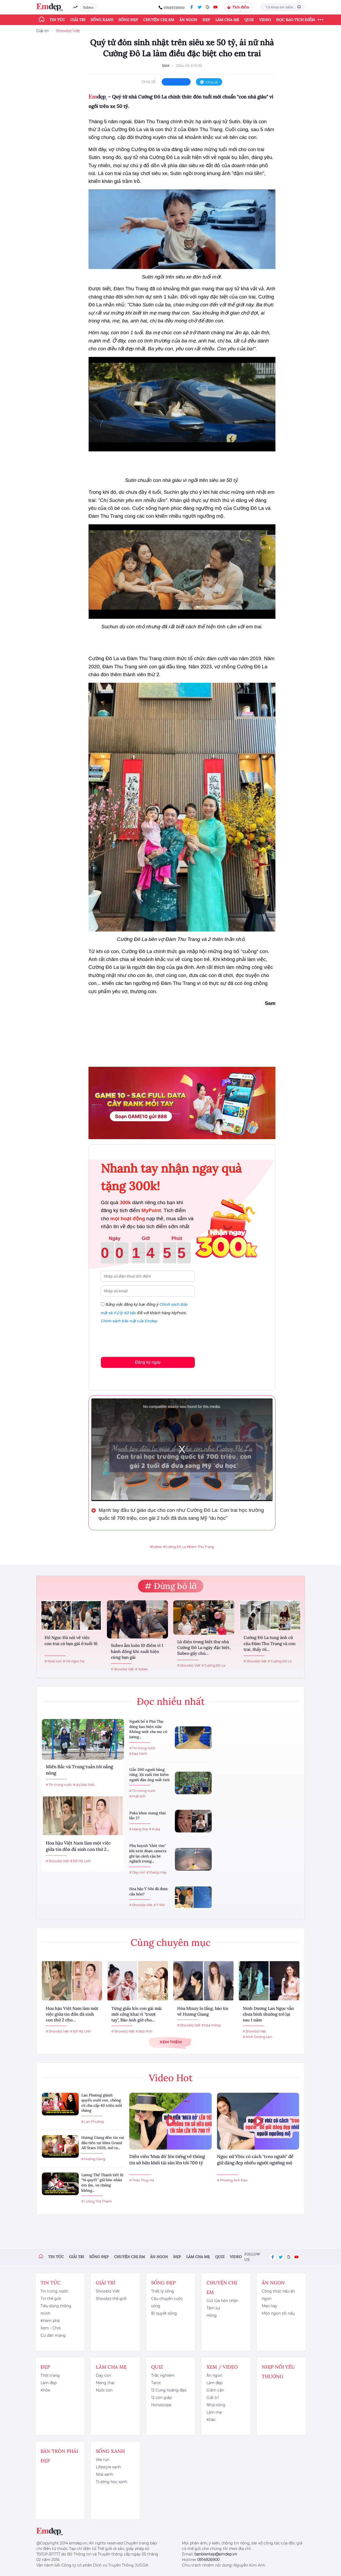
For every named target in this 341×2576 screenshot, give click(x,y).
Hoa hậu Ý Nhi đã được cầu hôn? (148, 1891)
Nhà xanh (104, 2474)
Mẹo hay (269, 2306)
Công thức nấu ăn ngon (278, 2295)
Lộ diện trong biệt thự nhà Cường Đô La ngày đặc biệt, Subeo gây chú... (203, 1647)
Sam (165, 66)
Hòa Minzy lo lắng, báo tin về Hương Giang (202, 2011)
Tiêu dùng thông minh (56, 2310)
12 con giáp (161, 2397)
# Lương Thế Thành (96, 2201)
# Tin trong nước (59, 1785)
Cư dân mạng (53, 2335)
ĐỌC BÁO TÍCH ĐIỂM (295, 19)
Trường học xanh (111, 2481)
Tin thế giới (51, 2298)
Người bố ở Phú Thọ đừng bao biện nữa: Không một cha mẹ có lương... (148, 1729)
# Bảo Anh (144, 2031)
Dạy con (103, 2375)
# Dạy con (137, 1872)
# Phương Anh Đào (232, 2180)
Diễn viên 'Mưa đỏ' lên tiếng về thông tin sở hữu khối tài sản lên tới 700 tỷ (167, 2160)
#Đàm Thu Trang (200, 1547)
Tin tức (57, 19)
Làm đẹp (49, 2382)
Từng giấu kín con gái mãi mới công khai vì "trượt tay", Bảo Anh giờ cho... (136, 2014)
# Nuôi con (53, 1661)
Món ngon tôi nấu (278, 2313)
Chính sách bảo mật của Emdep (129, 1321)
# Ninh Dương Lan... (258, 2037)
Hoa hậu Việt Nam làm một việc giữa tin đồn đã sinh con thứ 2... (78, 1846)
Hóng (211, 2315)
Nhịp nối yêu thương (278, 2371)
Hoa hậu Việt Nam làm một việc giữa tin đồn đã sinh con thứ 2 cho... (72, 2014)
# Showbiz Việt (122, 1669)
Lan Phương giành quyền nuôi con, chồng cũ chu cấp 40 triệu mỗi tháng (101, 2103)
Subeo (88, 7)
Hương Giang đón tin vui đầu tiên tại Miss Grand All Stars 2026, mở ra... (102, 2142)
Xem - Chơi (51, 2328)
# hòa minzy (211, 2025)
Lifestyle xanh (108, 2467)
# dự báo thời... (85, 1785)
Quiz (249, 19)
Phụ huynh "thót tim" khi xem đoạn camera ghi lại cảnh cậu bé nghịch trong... (147, 1853)
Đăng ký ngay (148, 1362)
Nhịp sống (215, 2405)
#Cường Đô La (174, 1547)
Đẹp (206, 19)
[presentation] (141, 1339)
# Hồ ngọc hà (73, 1661)
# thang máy (156, 1872)
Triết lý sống (162, 2291)
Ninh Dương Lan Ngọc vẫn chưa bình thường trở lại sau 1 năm (268, 2014)
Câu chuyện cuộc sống (167, 2302)
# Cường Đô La (213, 1665)
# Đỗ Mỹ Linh (80, 1861)
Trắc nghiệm (163, 2375)
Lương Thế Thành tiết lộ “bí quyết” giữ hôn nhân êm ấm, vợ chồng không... (102, 2183)
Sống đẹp (128, 19)
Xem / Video (222, 2367)
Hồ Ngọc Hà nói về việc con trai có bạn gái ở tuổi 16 (71, 1640)
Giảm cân (215, 2390)
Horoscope (161, 2405)
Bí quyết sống (164, 2313)
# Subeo (141, 1669)
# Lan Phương (92, 2122)
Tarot (156, 2382)
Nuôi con (104, 2390)
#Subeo (156, 1547)
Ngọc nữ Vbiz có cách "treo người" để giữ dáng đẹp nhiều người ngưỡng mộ (255, 2160)
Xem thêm (171, 2041)
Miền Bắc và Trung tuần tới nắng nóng (79, 1770)
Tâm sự (213, 2308)
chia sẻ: (149, 81)
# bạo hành (138, 1754)
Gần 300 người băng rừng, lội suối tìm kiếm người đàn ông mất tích (149, 1774)
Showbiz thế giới (111, 2298)
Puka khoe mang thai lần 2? (147, 1816)
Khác (211, 2419)
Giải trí (77, 19)
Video (265, 19)
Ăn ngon (188, 19)
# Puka (154, 1829)
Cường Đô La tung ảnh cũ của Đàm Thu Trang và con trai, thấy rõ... (269, 1643)
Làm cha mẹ (227, 19)
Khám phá (50, 2320)
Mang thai (105, 2382)
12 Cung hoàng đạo (168, 2390)
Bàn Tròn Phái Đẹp (59, 2456)
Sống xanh (102, 19)
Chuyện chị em (158, 19)
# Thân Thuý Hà (141, 2180)
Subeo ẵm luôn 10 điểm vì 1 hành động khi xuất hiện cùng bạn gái (137, 1651)
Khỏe (45, 2390)
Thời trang (50, 2375)
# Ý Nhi (159, 1905)
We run (102, 2459)
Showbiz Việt (68, 30)
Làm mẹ (214, 2412)
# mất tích (137, 1796)
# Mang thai (138, 1829)
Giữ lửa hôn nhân (222, 2300)
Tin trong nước (54, 2291)
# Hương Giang (93, 2159)
